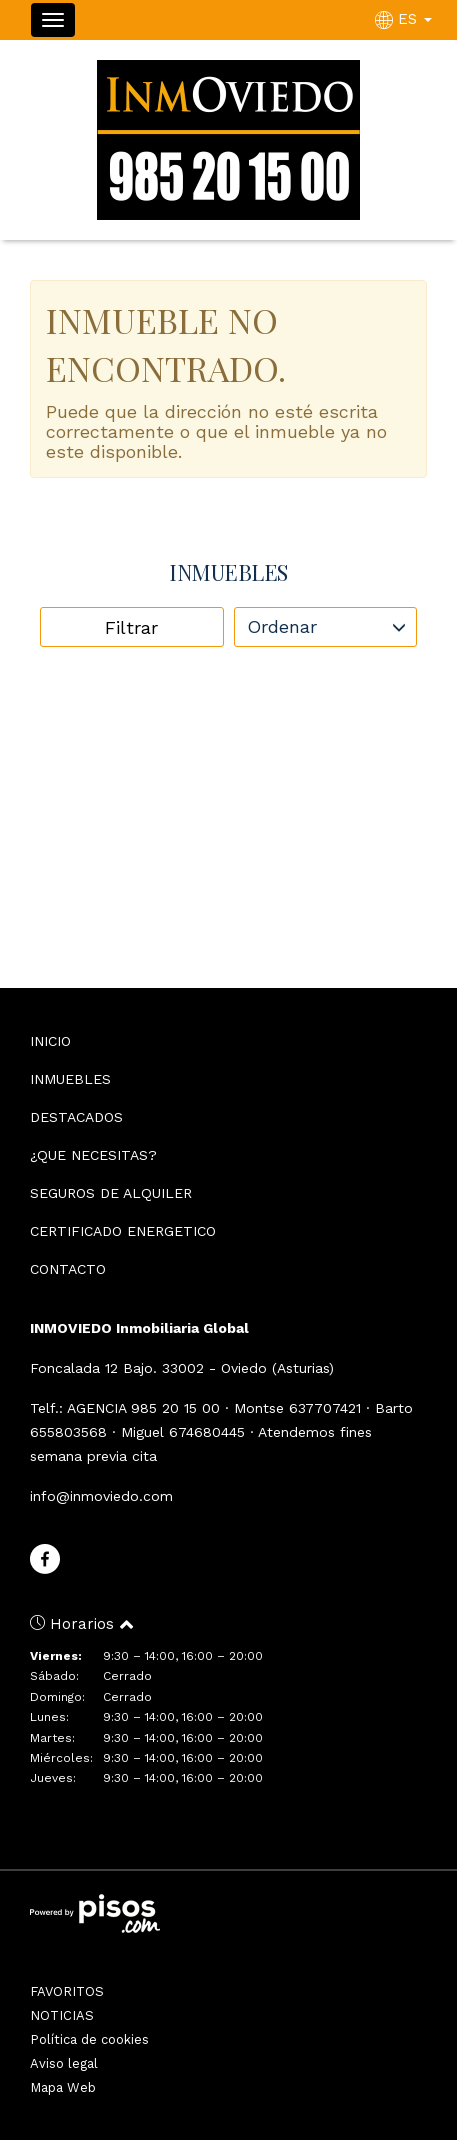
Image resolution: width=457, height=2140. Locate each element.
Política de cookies (89, 2039)
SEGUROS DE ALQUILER (111, 1193)
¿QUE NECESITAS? (93, 1155)
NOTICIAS (62, 2015)
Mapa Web (63, 2087)
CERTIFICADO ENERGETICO (123, 1231)
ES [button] (406, 19)
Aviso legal (64, 2063)
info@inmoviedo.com (101, 1496)
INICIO (50, 1041)
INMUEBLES (70, 1079)
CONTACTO (68, 1269)
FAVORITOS (67, 1991)
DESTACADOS (76, 1117)
